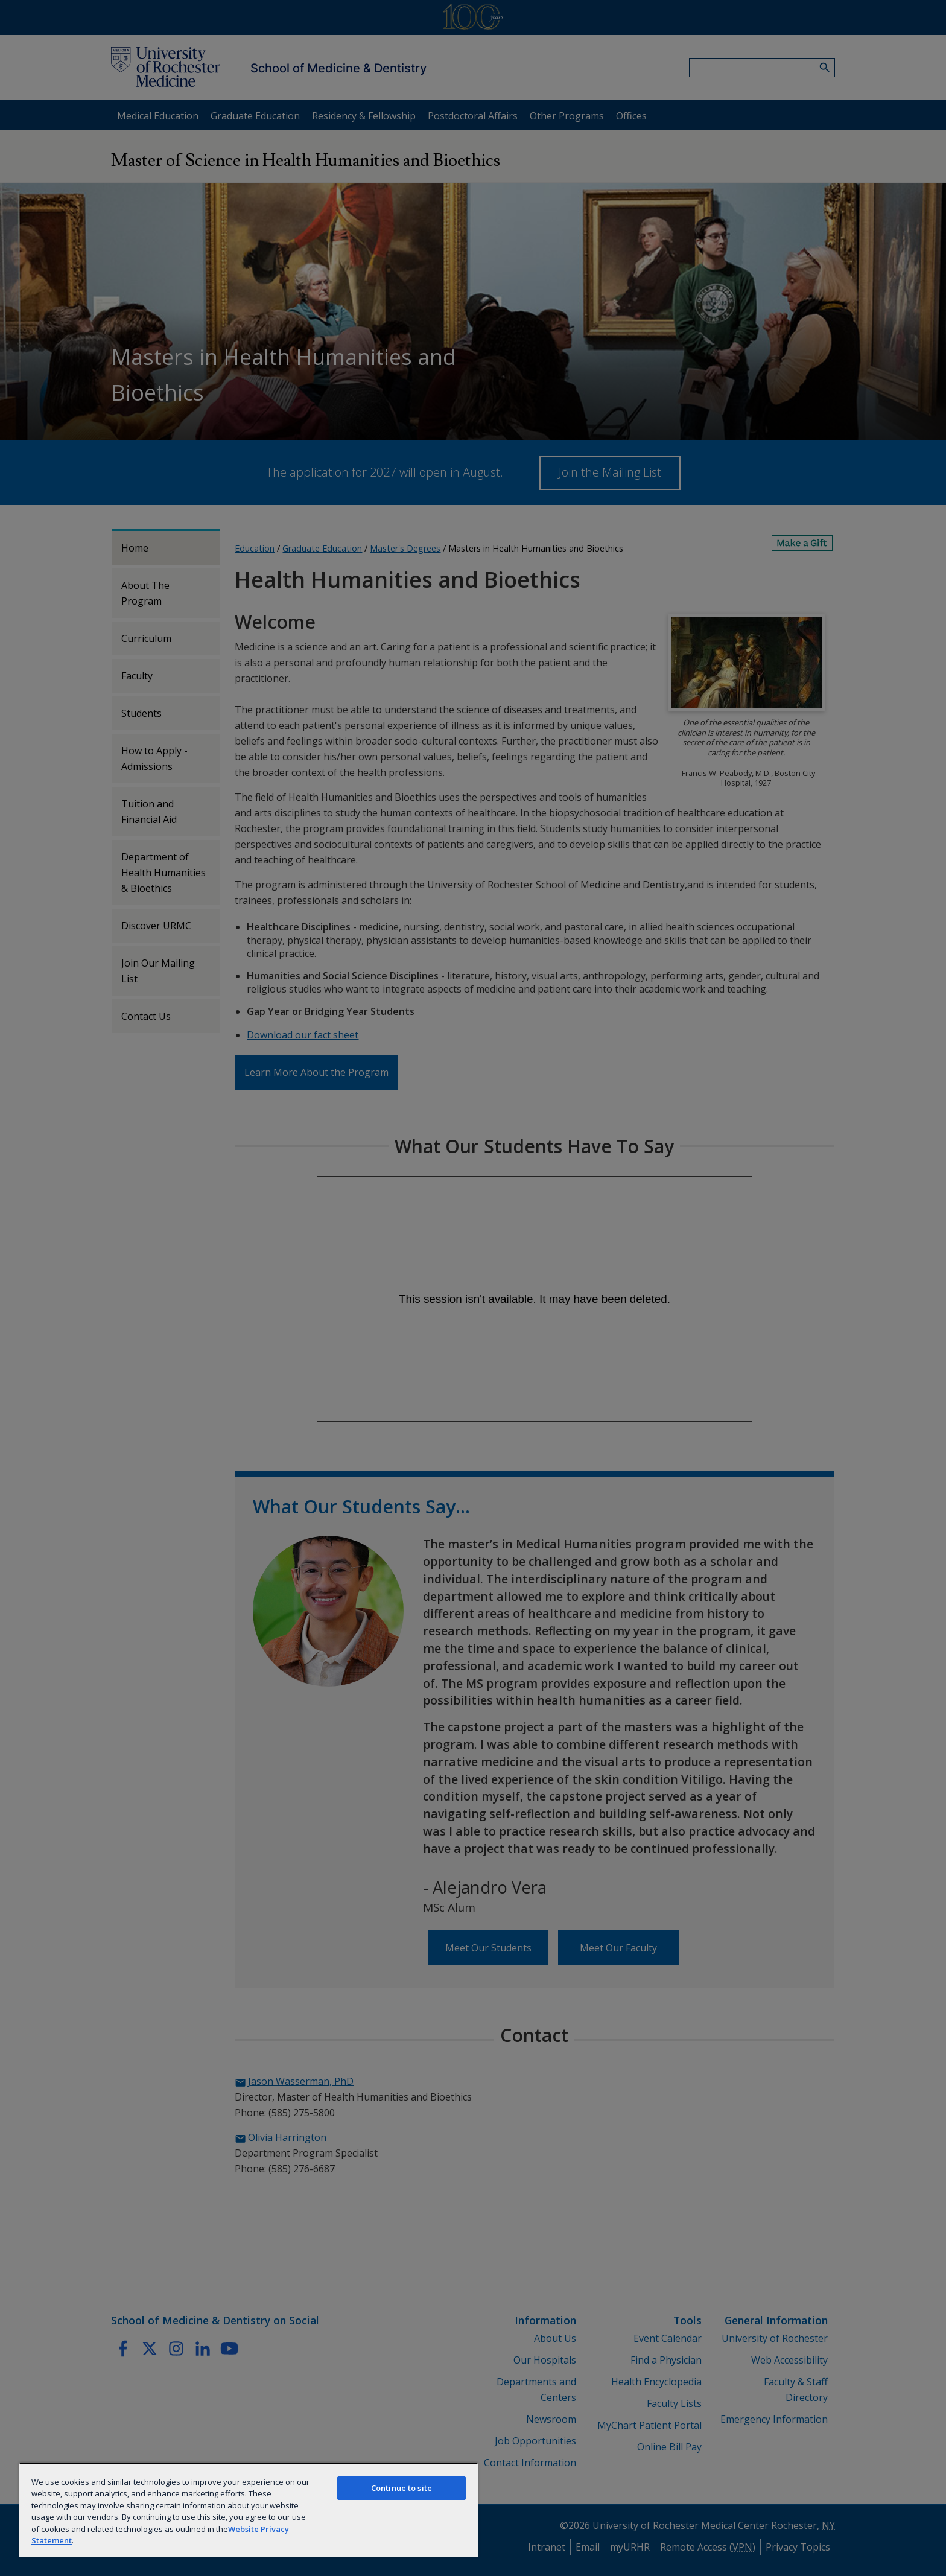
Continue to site (401, 2487)
